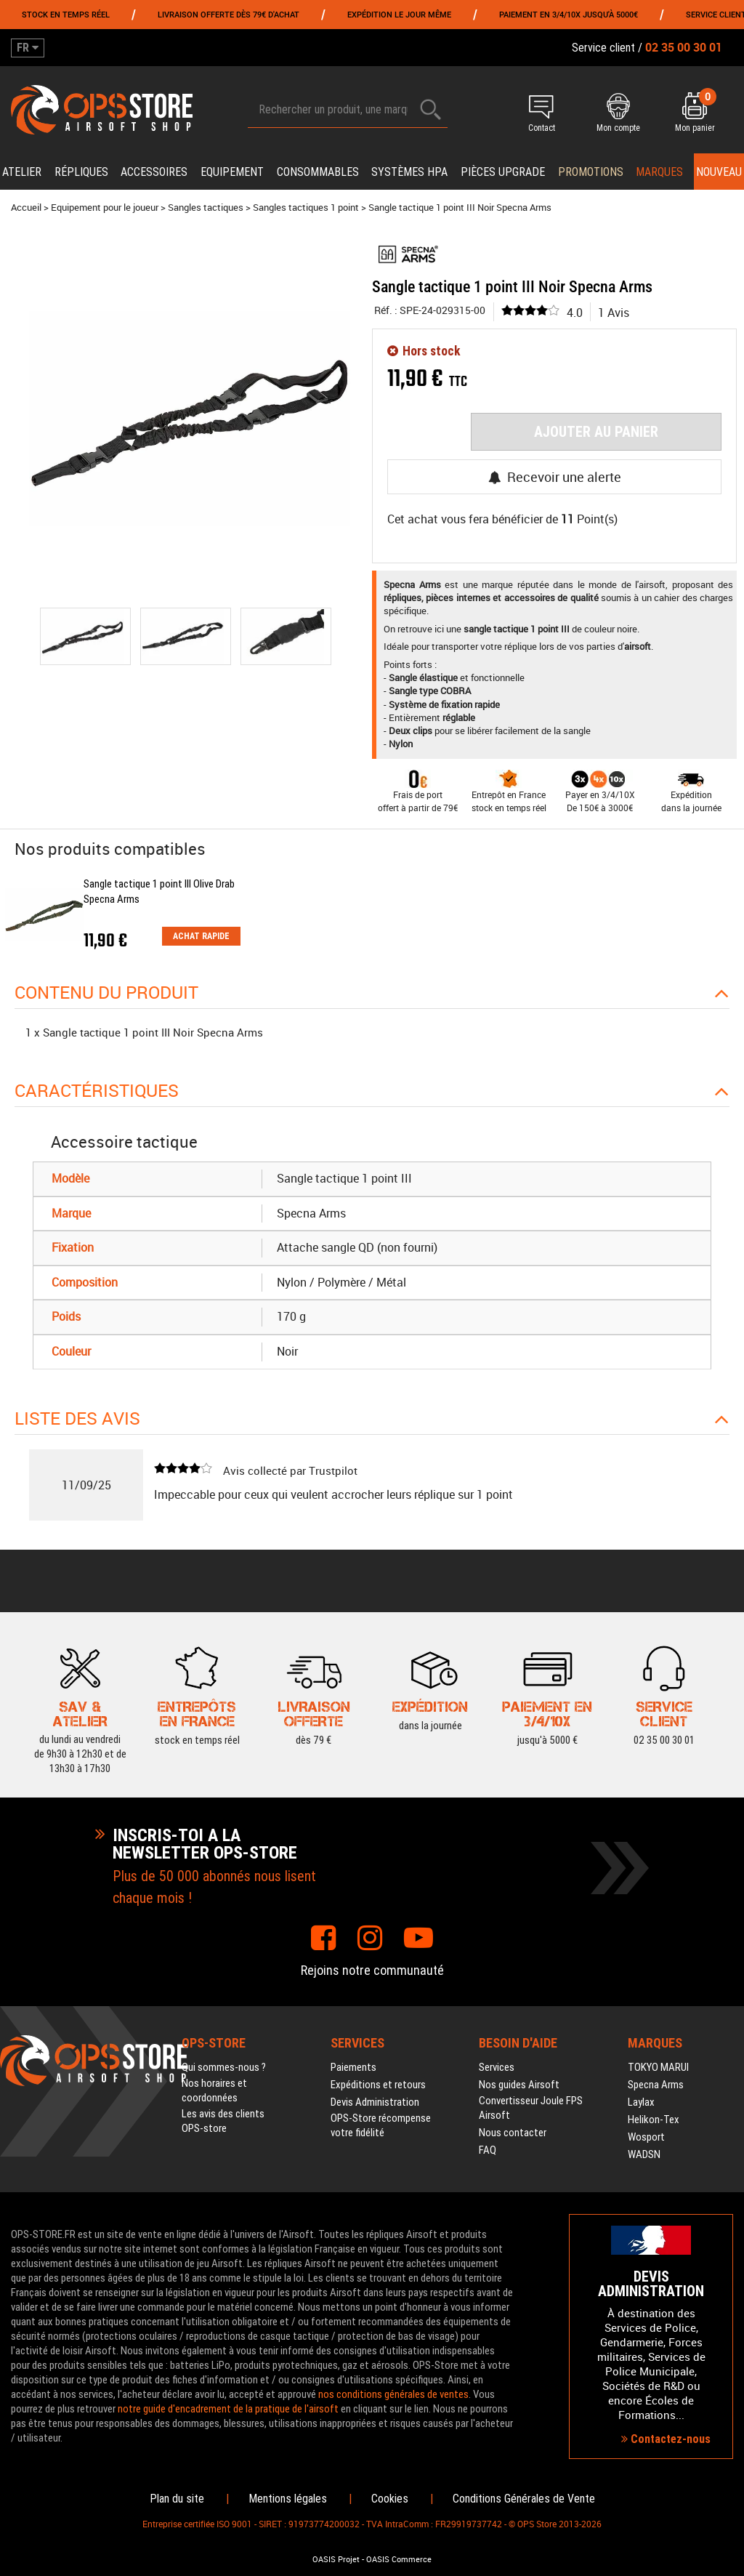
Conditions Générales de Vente (524, 2498)
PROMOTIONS (590, 172)
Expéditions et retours (378, 2084)
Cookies (389, 2498)
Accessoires (154, 172)
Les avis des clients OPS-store (223, 2121)
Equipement (232, 172)
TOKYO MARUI (658, 2067)
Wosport (646, 2137)
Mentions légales (287, 2498)
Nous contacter (512, 2132)
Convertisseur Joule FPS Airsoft (531, 2108)
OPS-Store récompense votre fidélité (381, 2125)
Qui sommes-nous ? (224, 2067)
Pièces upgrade (503, 172)
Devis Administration (375, 2102)
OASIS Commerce (399, 2559)
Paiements (353, 2067)
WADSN (644, 2154)
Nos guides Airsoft (519, 2084)
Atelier (21, 172)
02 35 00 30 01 (664, 1740)
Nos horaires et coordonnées (214, 2090)
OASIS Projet (336, 2559)
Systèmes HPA (409, 172)
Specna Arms (656, 2084)
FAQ (487, 2150)
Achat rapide (201, 936)
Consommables (318, 172)
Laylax (641, 2102)
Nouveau (719, 172)
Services (496, 2067)
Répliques (81, 172)
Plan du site (177, 2498)
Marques (659, 172)
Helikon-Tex (653, 2119)
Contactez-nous (666, 2439)
